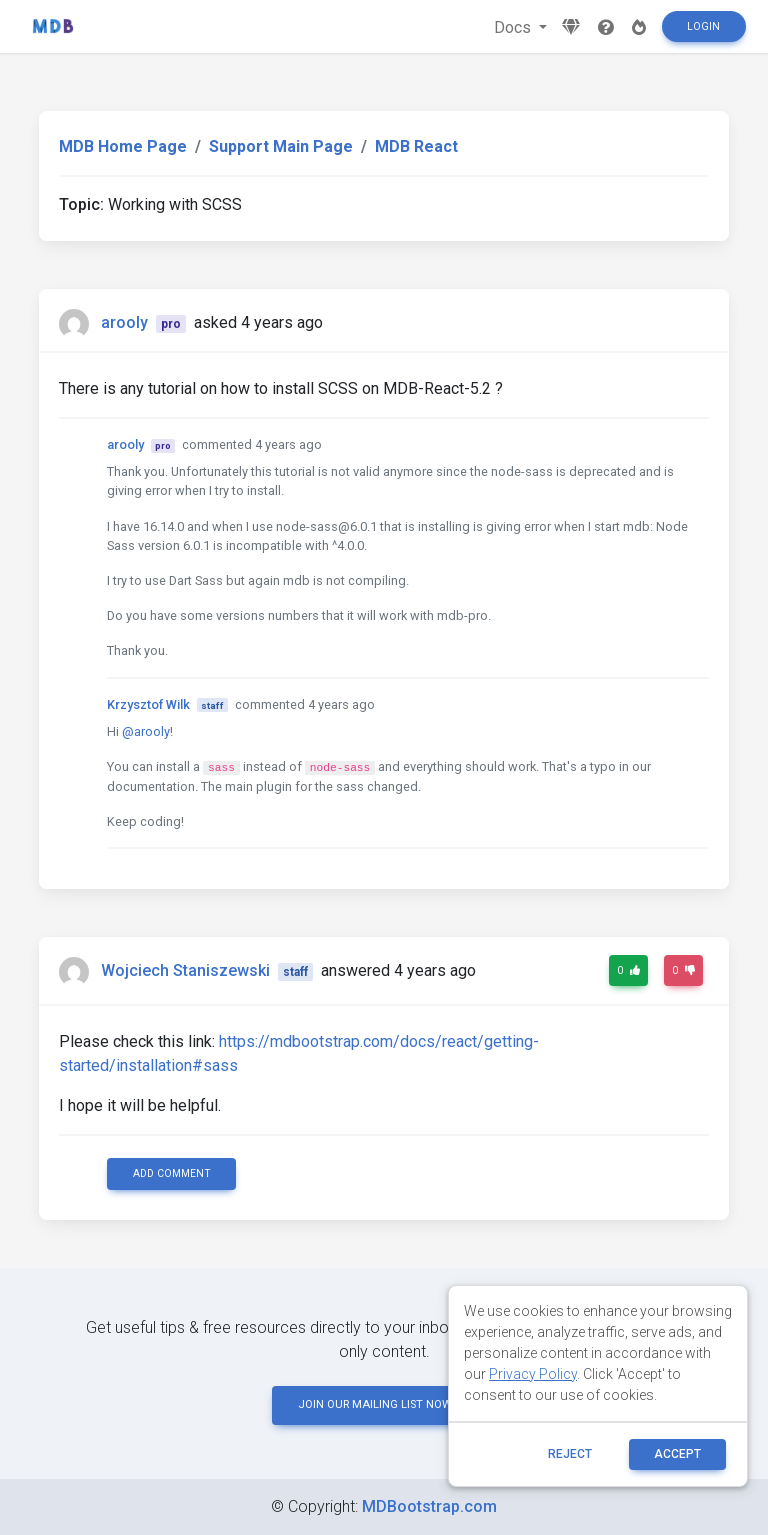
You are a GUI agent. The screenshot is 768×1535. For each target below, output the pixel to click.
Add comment (172, 1173)
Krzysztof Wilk (148, 704)
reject (570, 1454)
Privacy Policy (533, 1374)
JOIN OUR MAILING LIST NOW (384, 1404)
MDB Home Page (123, 146)
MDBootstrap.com (429, 1506)
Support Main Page (281, 146)
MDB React (416, 146)
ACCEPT (677, 1454)
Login (703, 26)
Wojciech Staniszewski (185, 970)
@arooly (146, 731)
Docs (514, 27)
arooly (124, 322)
